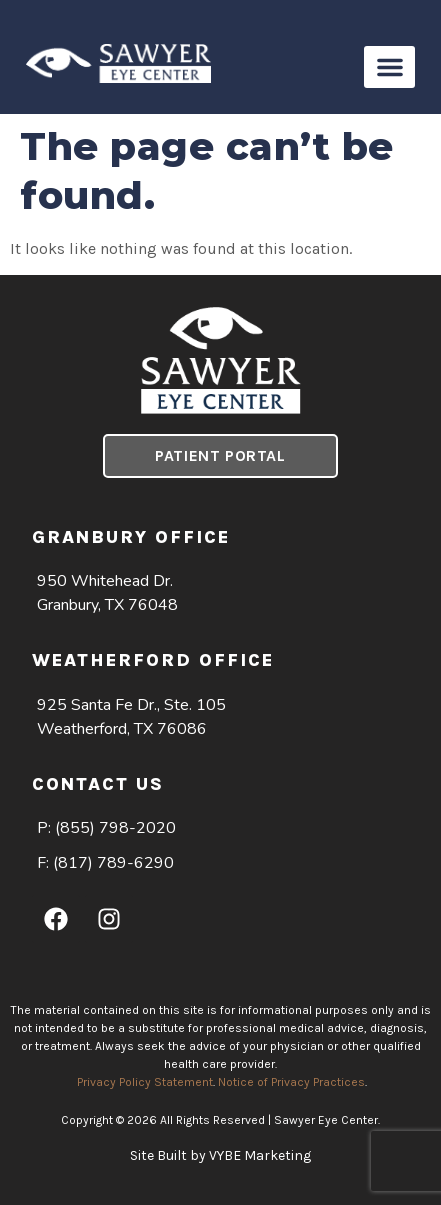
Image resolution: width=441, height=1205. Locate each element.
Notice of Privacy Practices (291, 1082)
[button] (389, 67)
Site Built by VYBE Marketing (220, 1155)
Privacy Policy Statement (145, 1082)
